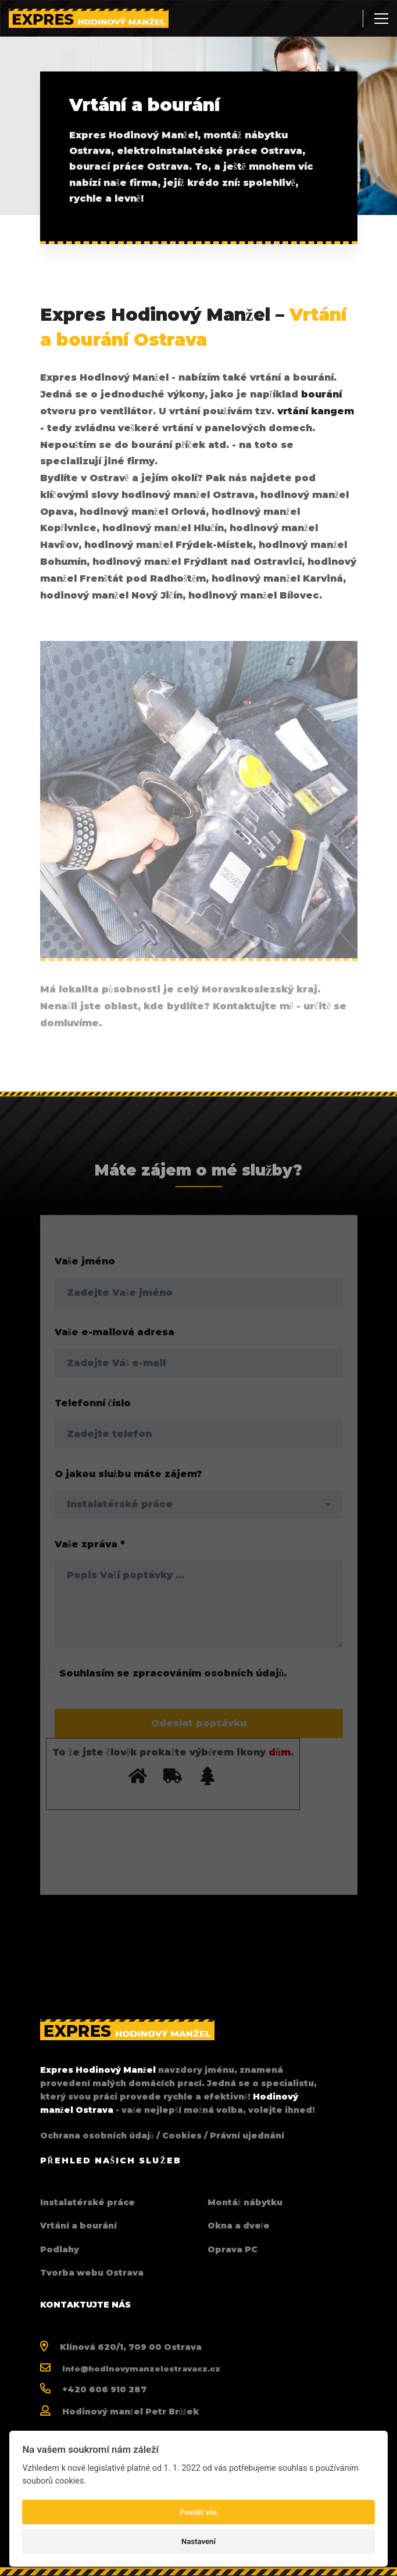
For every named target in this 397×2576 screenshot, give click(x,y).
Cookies (182, 2135)
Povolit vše (198, 2512)
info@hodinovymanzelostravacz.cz (141, 2368)
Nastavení (198, 2541)
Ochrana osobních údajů (97, 2135)
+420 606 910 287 (104, 2389)
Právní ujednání (247, 2135)
